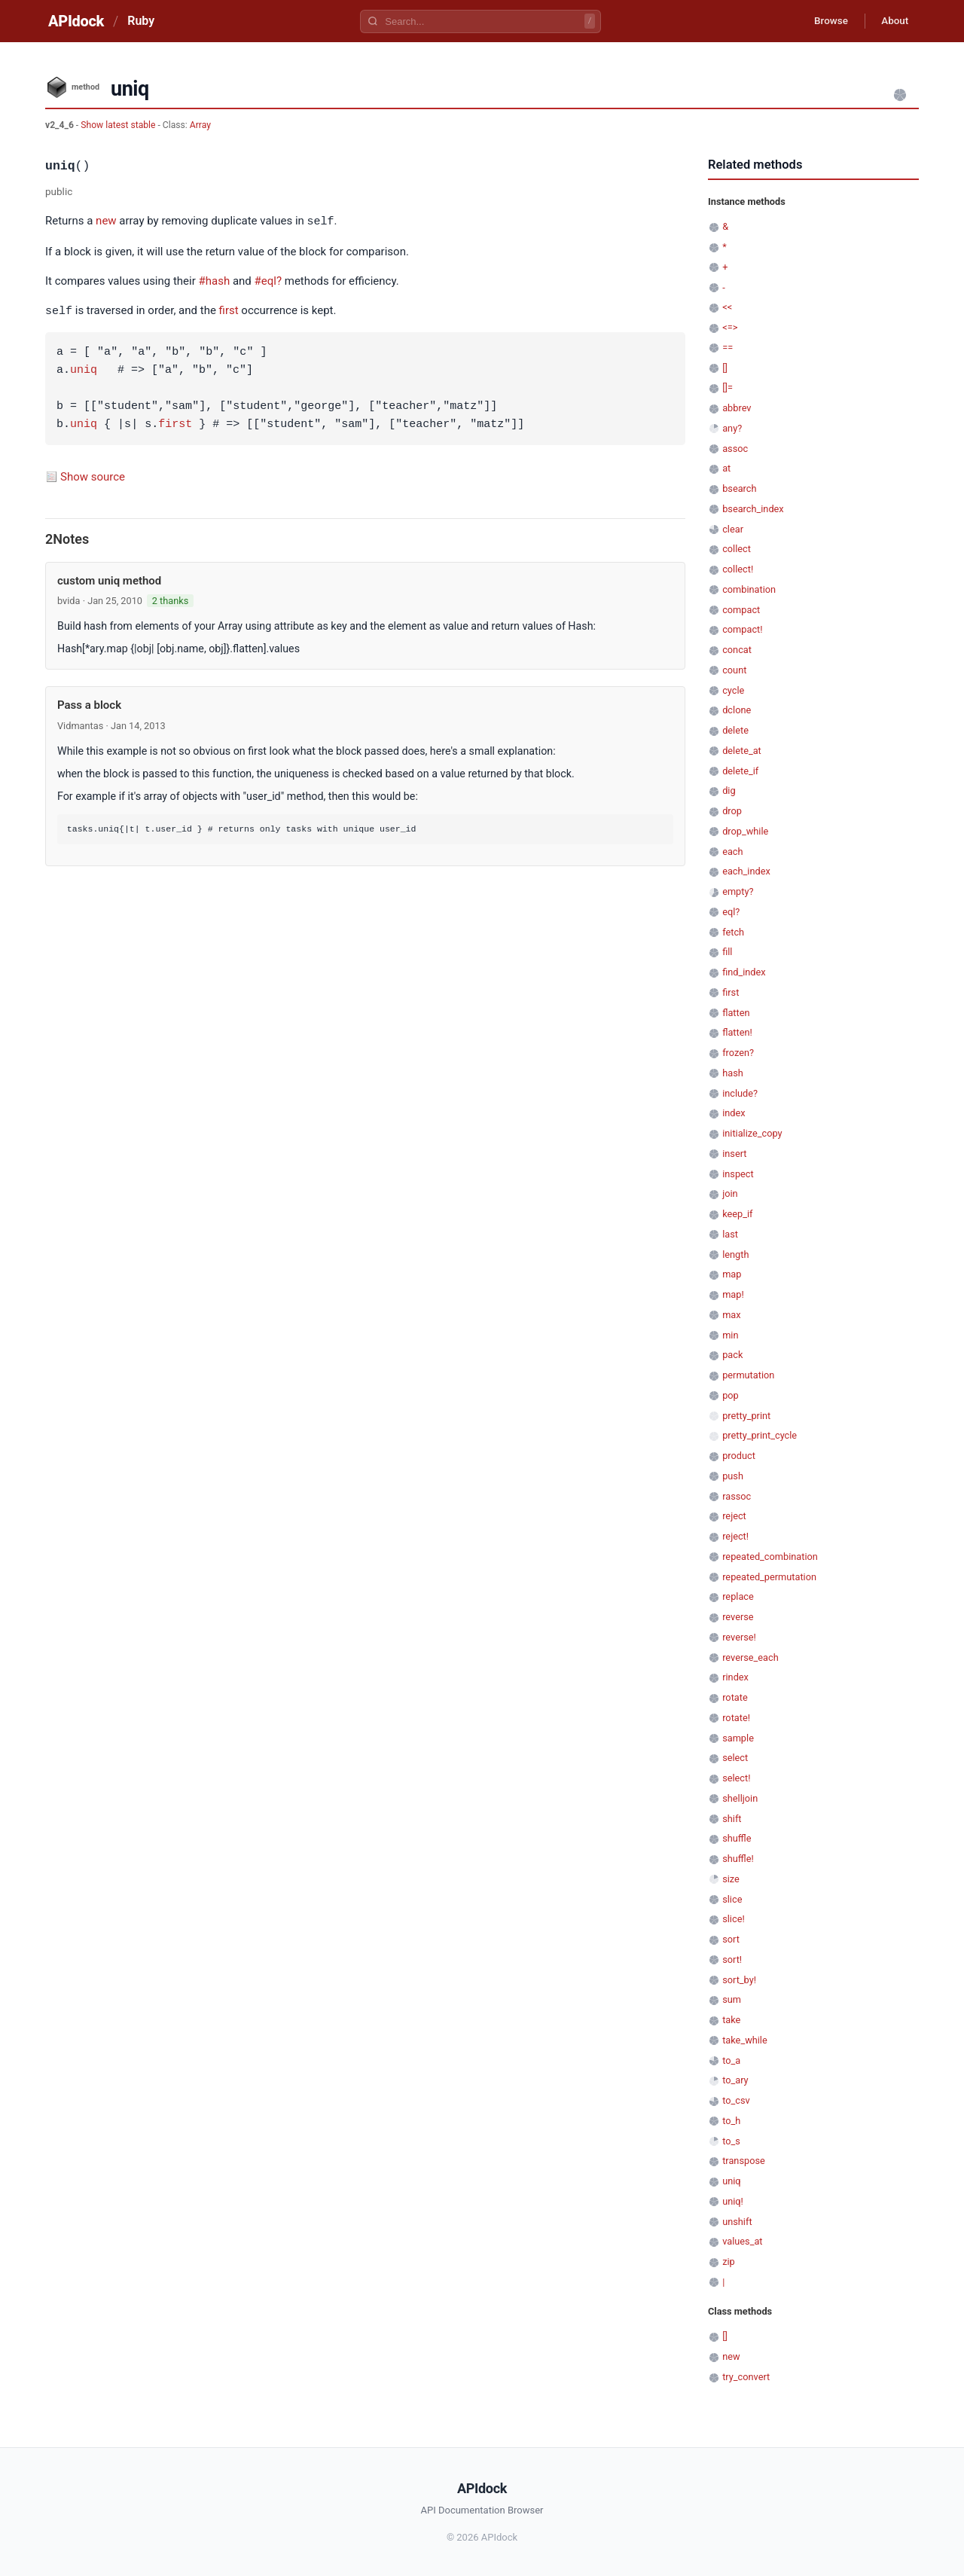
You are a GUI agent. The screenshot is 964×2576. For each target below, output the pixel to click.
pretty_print (746, 1415)
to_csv (736, 2100)
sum (731, 1999)
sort (731, 1939)
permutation (748, 1375)
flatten (735, 1012)
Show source (92, 475)
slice (732, 1899)
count (734, 670)
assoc (735, 448)
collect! (737, 569)
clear (732, 529)
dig (728, 790)
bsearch (739, 488)
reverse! (739, 1637)
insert (734, 1153)
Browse (824, 21)
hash (732, 1073)
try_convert (746, 2376)
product (738, 1455)
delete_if (740, 771)
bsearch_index (753, 508)
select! (736, 1778)
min (730, 1335)
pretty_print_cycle (759, 1435)
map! (733, 1294)
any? (732, 428)
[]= (727, 387)
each (732, 851)
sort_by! (739, 1979)
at (726, 468)
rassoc (736, 1496)
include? (740, 1093)
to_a (731, 2060)
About (892, 21)
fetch (733, 932)
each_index (746, 871)
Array (200, 125)
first (229, 310)
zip (728, 2261)
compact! (742, 629)
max (731, 1314)
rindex (735, 1677)
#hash (214, 280)
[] (725, 368)
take (731, 2019)
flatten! (737, 1032)
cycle (733, 690)
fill (727, 951)
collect (736, 548)
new (106, 221)
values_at (742, 2241)
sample (738, 1738)
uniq (83, 369)
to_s (731, 2141)
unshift (737, 2221)
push (732, 1476)
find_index (743, 972)
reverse (737, 1616)
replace (738, 1596)
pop (730, 1395)
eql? (731, 911)
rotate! (736, 1717)
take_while (744, 2040)
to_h (731, 2120)
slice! (733, 1918)
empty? (737, 891)
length (735, 1254)
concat (737, 649)
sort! (732, 1959)
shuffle (736, 1838)
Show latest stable (119, 125)
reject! (735, 1536)
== (727, 347)
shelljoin (740, 1798)
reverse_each (750, 1657)
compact (741, 609)
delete (735, 730)
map (731, 1274)
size (731, 1879)
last (730, 1234)
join (729, 1193)
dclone (736, 710)
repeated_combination (770, 1556)
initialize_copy (752, 1133)
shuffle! (738, 1858)
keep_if (737, 1213)
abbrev (736, 408)
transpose (743, 2160)
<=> (729, 327)
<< (727, 307)
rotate (735, 1697)
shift (731, 1818)
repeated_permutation (769, 1577)
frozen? (738, 1052)
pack (732, 1354)
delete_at (741, 750)
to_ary (735, 2080)
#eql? (268, 280)
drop (732, 810)
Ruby (140, 21)
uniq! (732, 2201)
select (735, 1757)
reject (734, 1515)
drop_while (745, 831)
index (733, 1113)
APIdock (76, 21)
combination (749, 589)
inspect (738, 1174)
